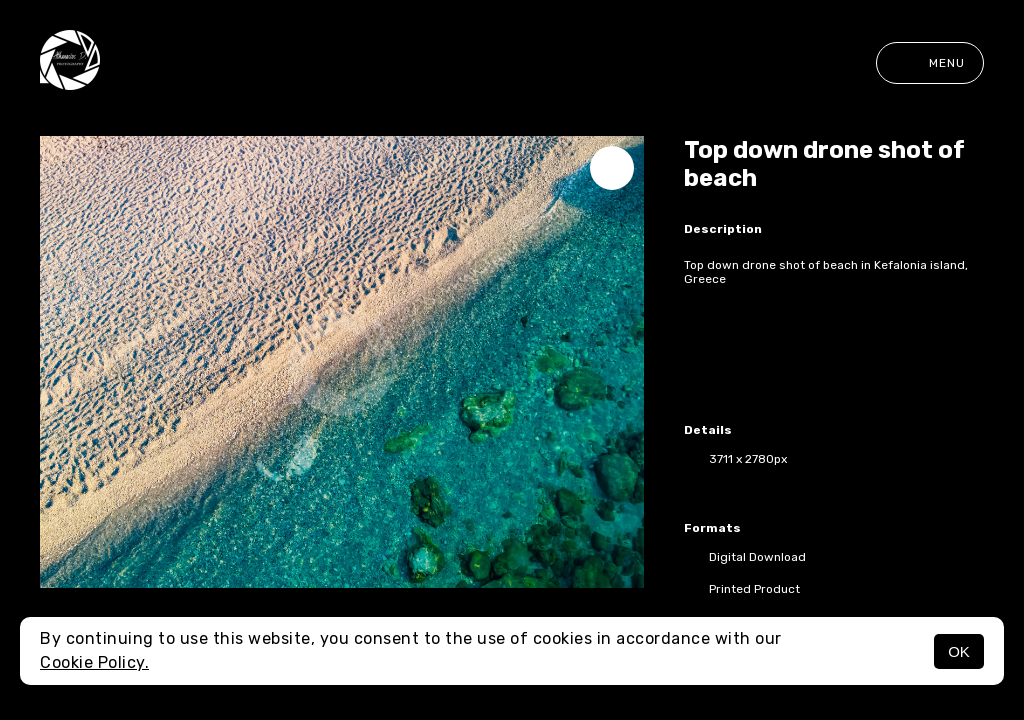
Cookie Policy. (94, 662)
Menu (930, 63)
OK (959, 651)
